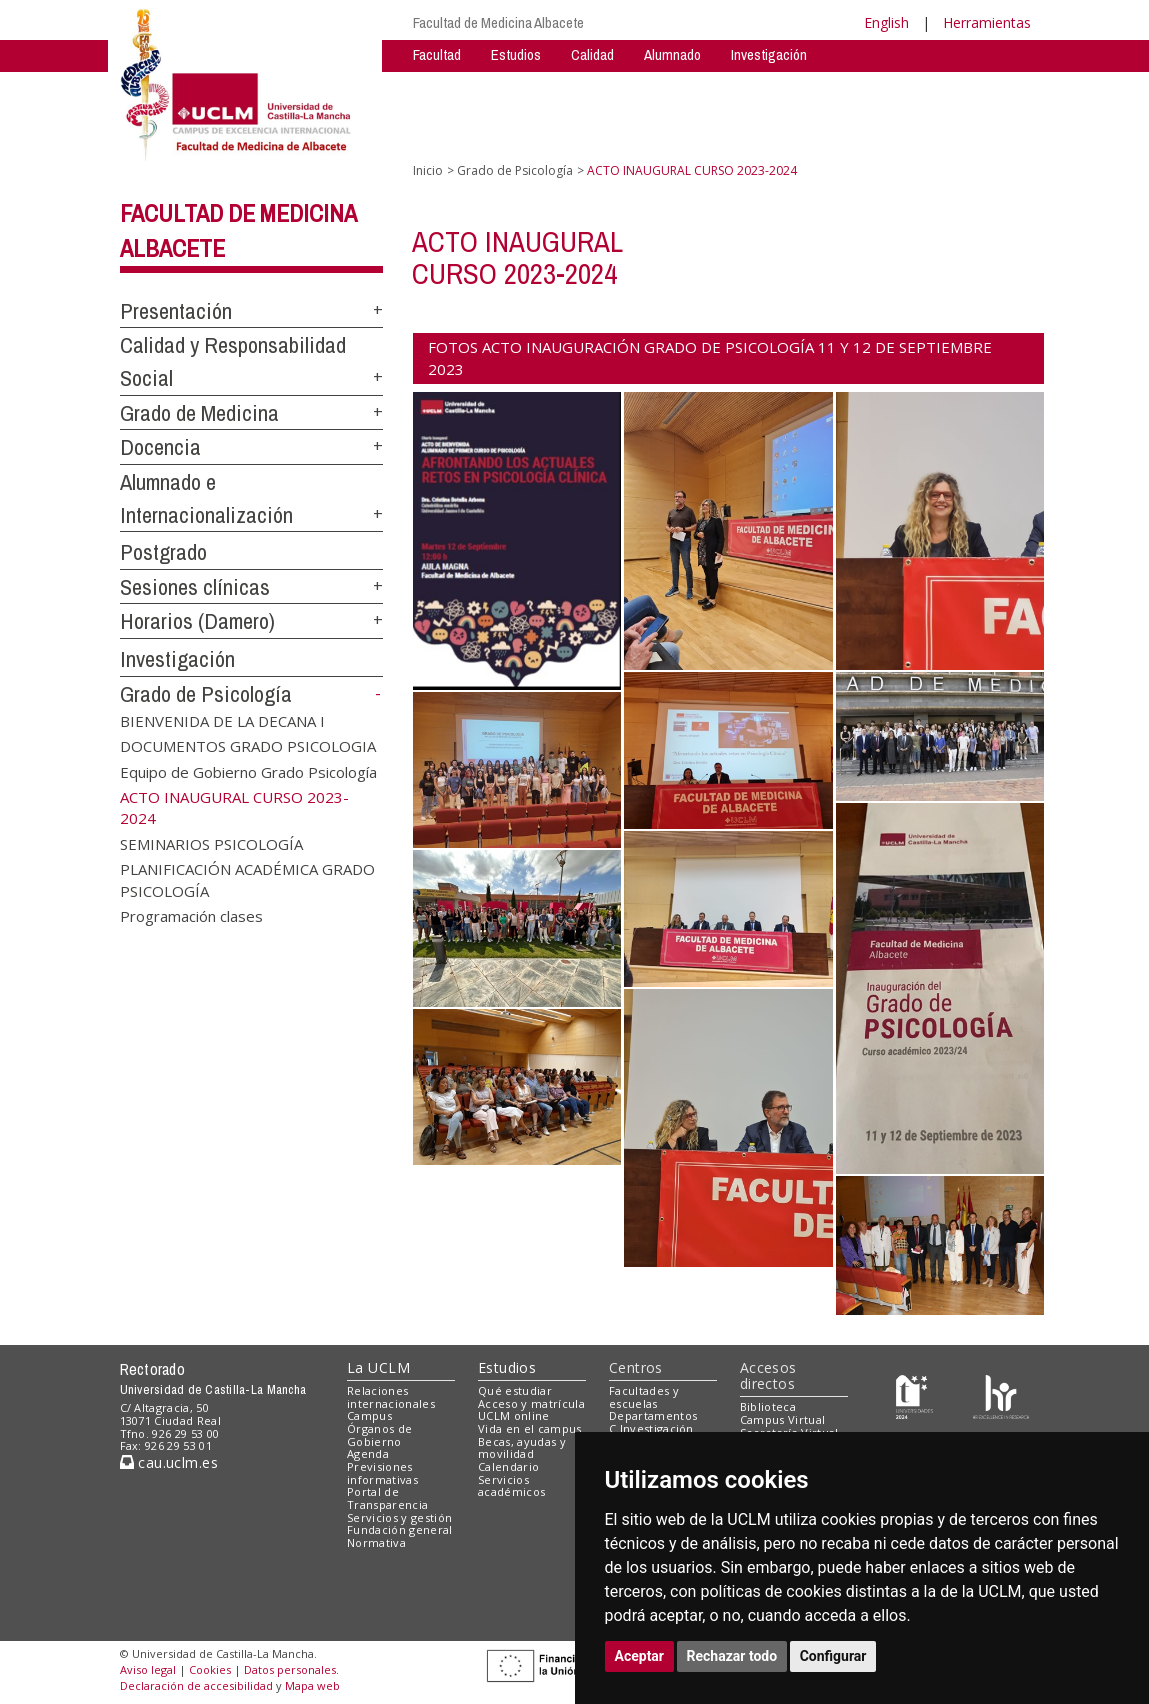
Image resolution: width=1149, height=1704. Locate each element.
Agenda (368, 1453)
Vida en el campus (530, 1428)
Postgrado (163, 552)
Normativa (376, 1542)
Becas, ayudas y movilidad (522, 1448)
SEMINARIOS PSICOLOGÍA (211, 843)
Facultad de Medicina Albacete (498, 22)
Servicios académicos (511, 1486)
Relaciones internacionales (391, 1397)
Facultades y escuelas (644, 1397)
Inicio (428, 170)
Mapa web (312, 1685)
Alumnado (672, 54)
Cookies (210, 1669)
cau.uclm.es (169, 1462)
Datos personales (290, 1669)
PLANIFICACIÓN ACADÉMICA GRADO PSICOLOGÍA (247, 879)
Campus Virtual (783, 1419)
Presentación (176, 311)
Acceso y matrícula (531, 1403)
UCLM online (514, 1415)
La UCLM (378, 1367)
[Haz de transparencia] (914, 1394)
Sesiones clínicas (195, 587)
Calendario (508, 1466)
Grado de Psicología (206, 694)
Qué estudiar (515, 1390)
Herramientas (987, 22)
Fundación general (400, 1529)
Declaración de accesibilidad (196, 1685)
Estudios (516, 54)
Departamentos (653, 1415)
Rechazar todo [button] (732, 1656)
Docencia (160, 447)
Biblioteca (768, 1406)
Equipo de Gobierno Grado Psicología (248, 771)
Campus (369, 1415)
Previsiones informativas (382, 1473)
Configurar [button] (833, 1656)
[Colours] (1000, 1394)
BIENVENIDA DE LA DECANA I (222, 720)
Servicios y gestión (399, 1517)
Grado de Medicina (199, 413)
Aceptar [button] (640, 1656)
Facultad (437, 54)
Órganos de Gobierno (379, 1435)
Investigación (769, 54)
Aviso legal (148, 1669)
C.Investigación (651, 1428)
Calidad (592, 54)
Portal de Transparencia (387, 1498)
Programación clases (191, 916)
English (886, 22)
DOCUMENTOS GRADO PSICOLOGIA (248, 746)
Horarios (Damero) (197, 621)
